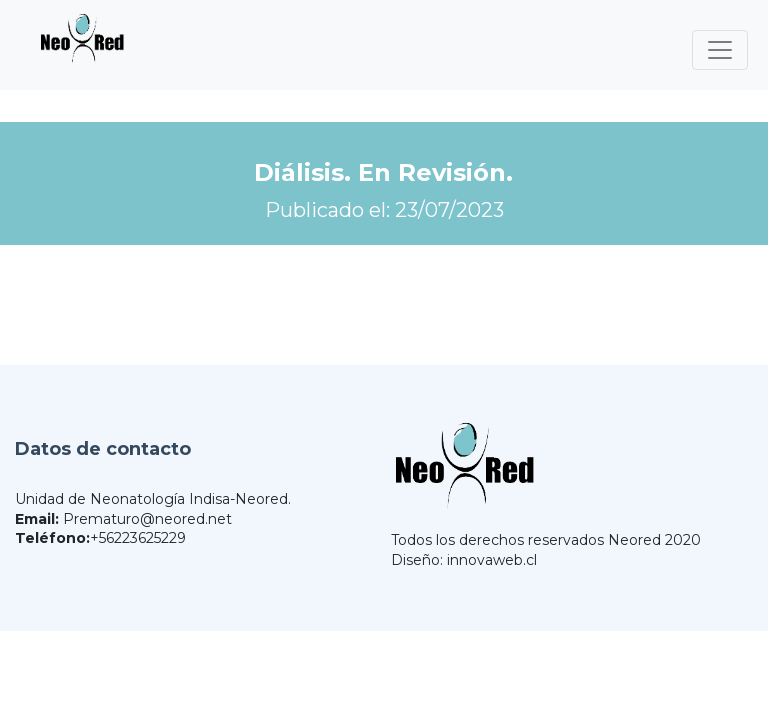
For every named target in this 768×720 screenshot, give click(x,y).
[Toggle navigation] (720, 50)
